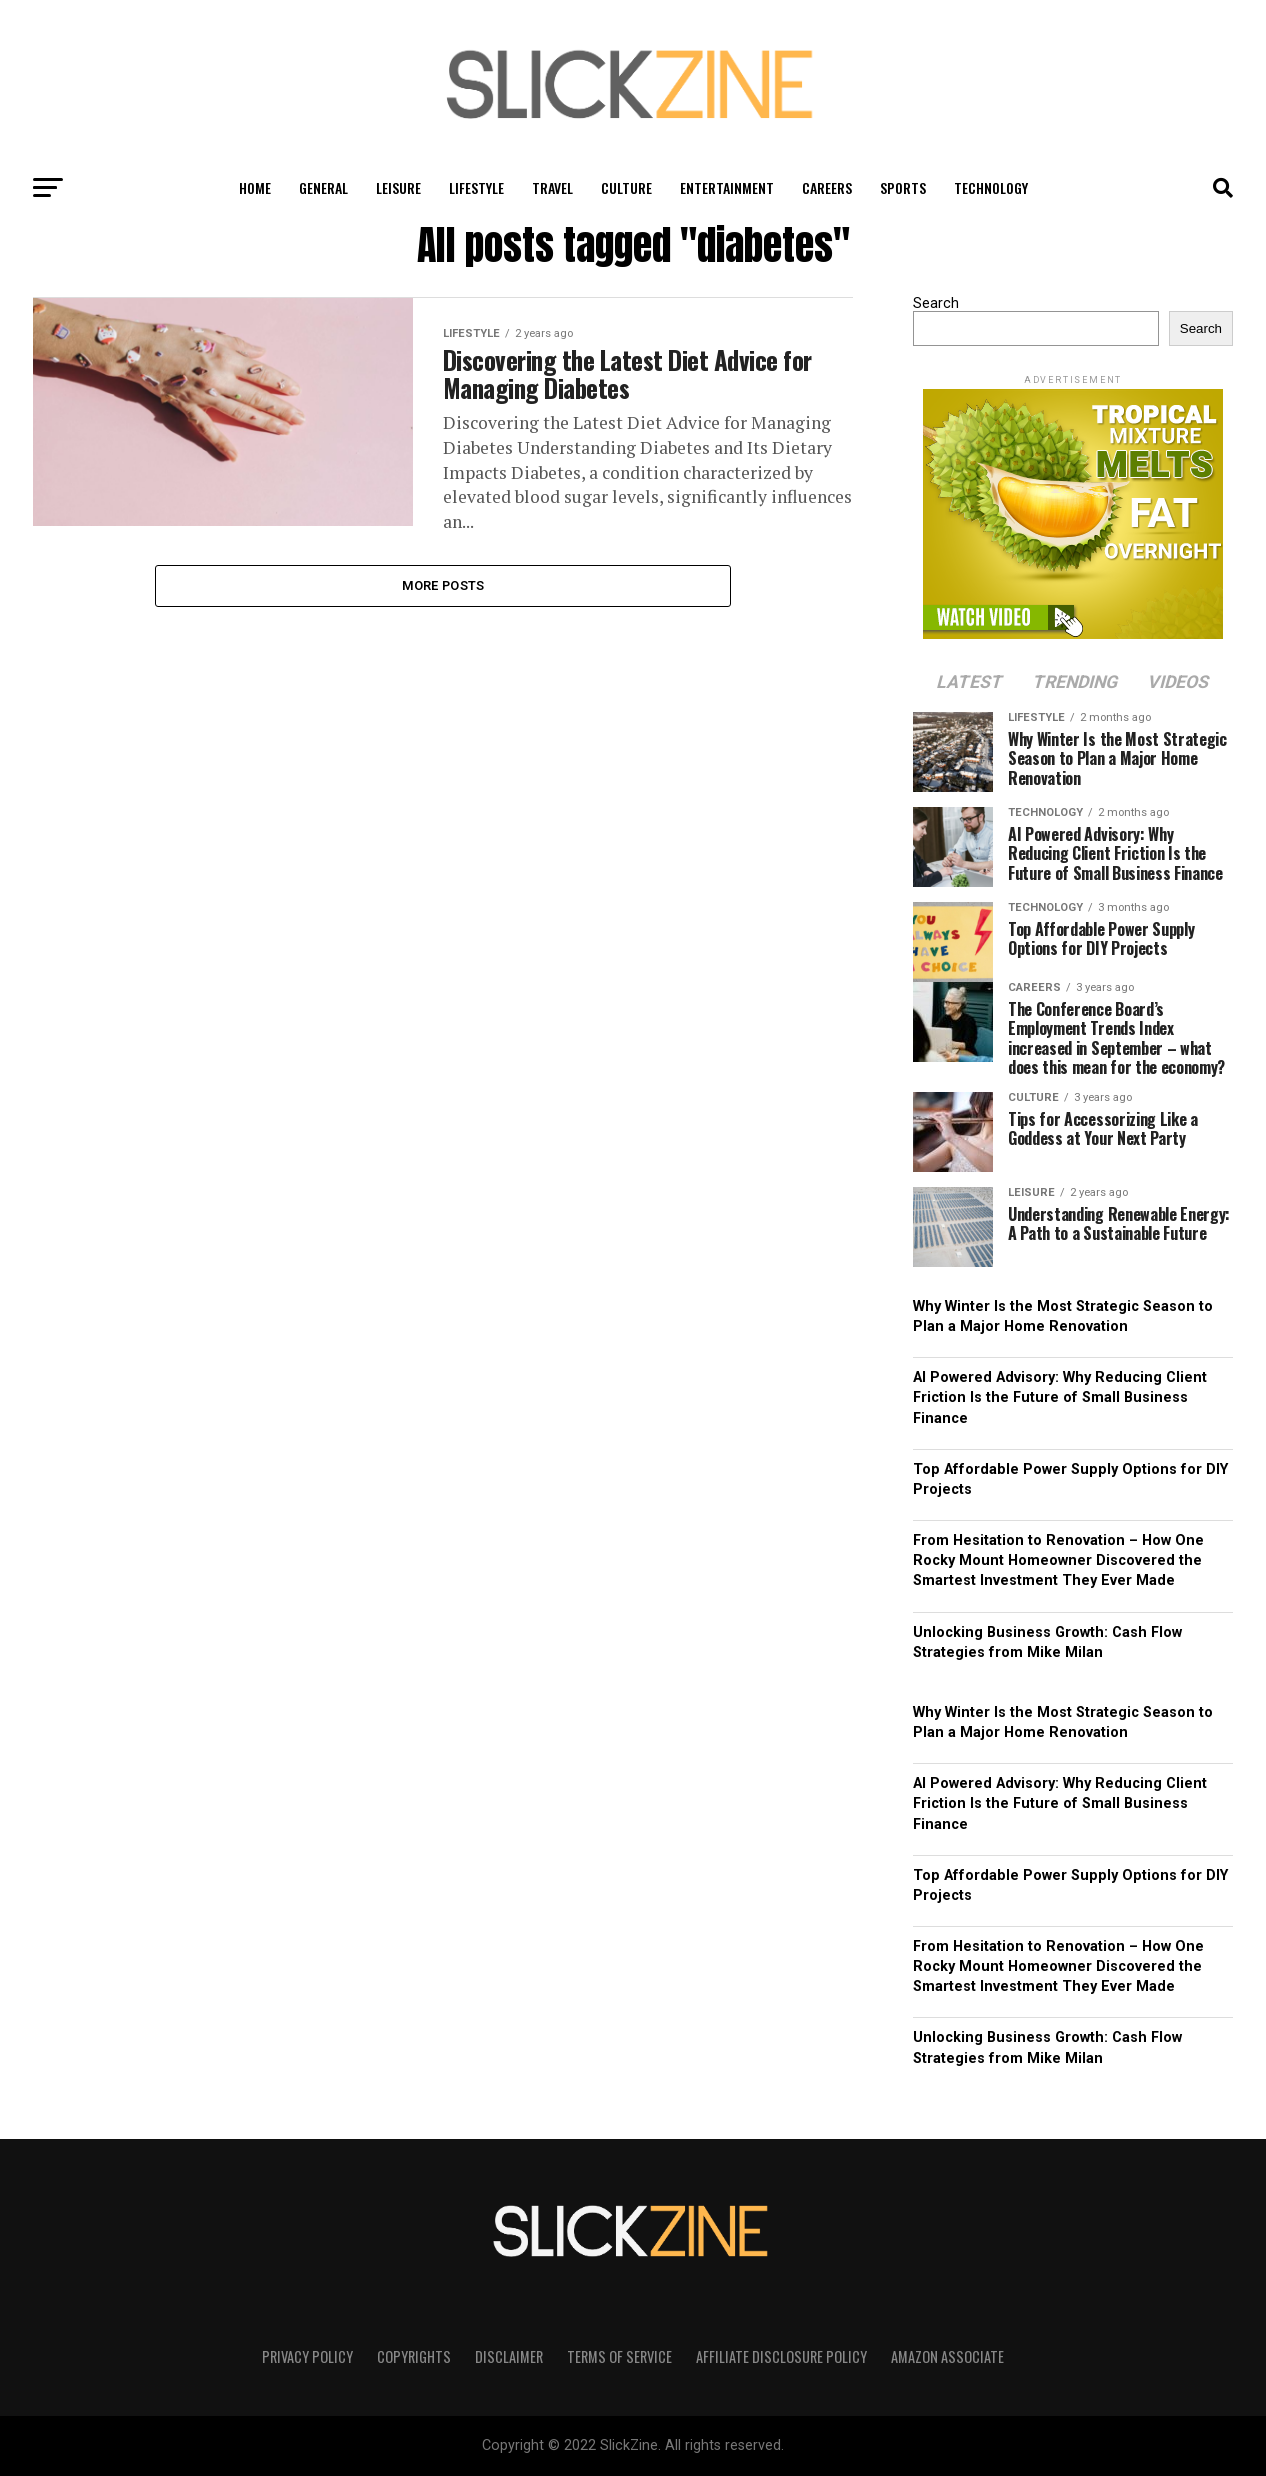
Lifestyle (476, 187)
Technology (991, 187)
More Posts (443, 590)
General (323, 187)
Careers (827, 187)
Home (255, 187)
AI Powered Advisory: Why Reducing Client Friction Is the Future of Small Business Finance (1060, 1397)
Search (936, 303)
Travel (552, 187)
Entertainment (727, 187)
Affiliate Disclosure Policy (781, 2356)
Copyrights (414, 2356)
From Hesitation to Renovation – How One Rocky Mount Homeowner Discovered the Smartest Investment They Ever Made (1058, 1560)
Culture (626, 187)
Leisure (398, 187)
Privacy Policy (307, 2356)
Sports (903, 187)
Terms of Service (619, 2356)
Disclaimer (509, 2356)
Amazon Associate (947, 2356)
